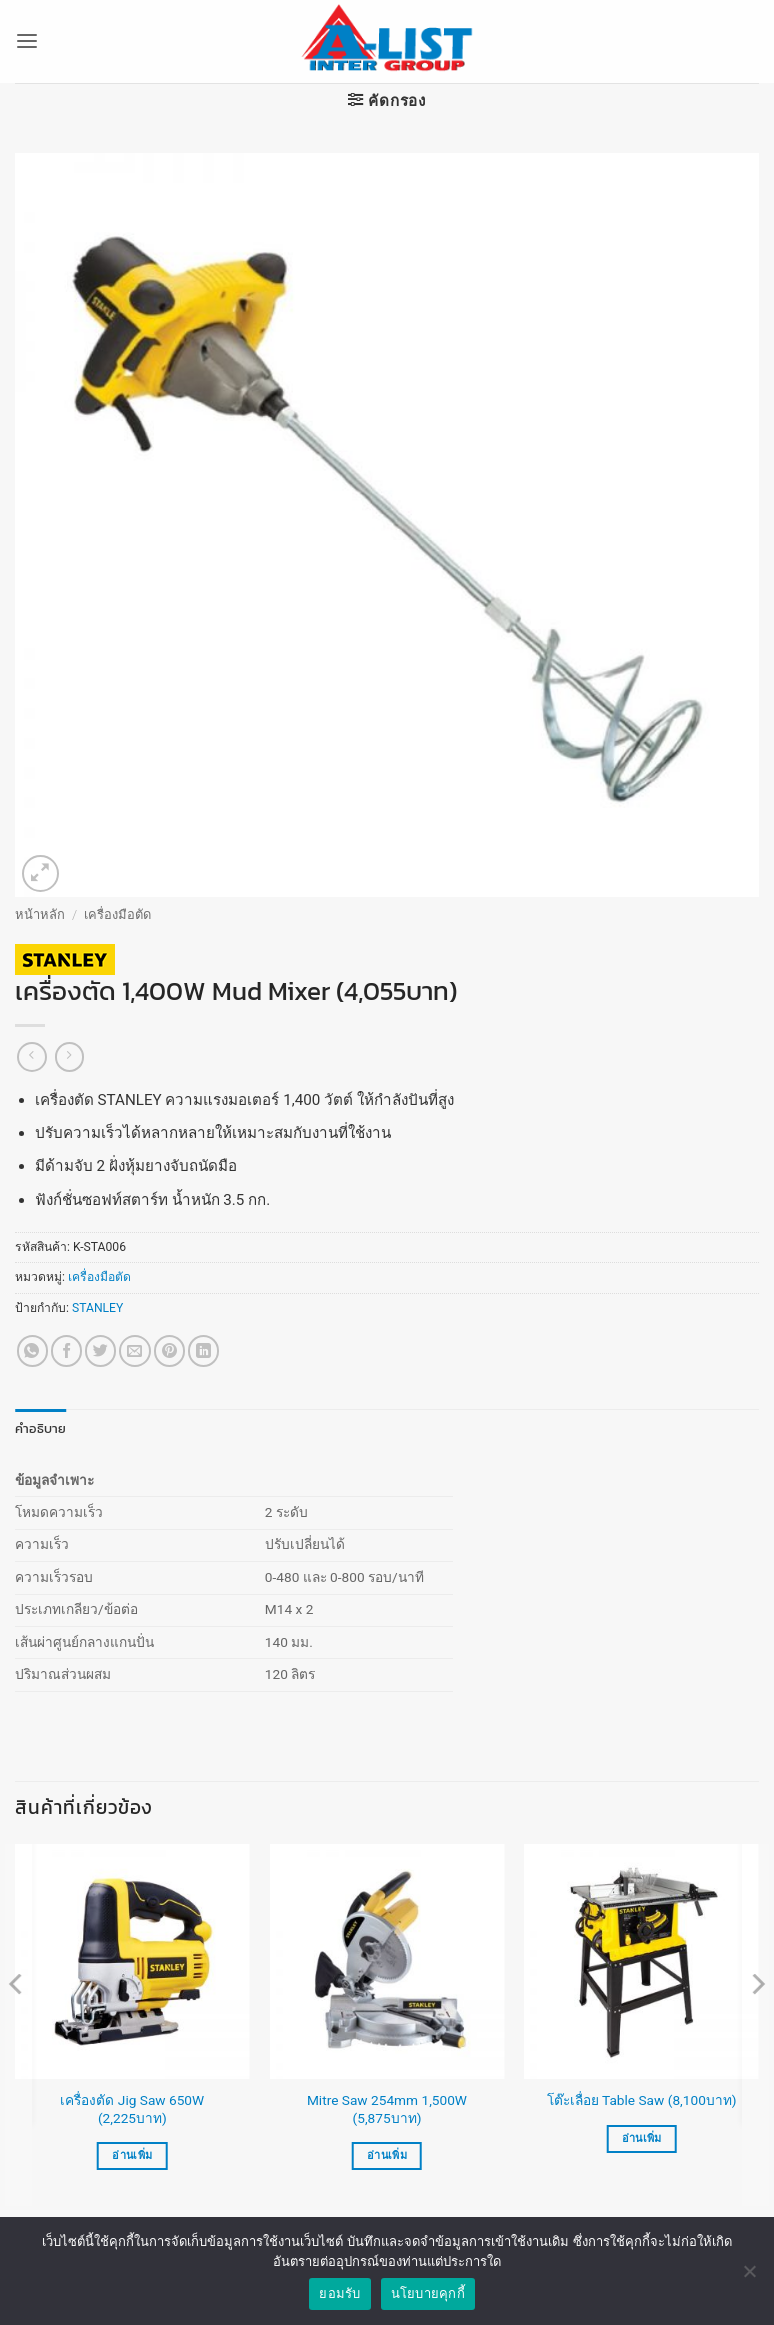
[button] (26, 42)
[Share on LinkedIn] (203, 1350)
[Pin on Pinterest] (169, 1350)
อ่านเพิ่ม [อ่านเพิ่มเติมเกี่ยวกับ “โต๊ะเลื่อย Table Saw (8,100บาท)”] (642, 2137)
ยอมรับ (339, 2293)
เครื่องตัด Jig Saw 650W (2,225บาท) (132, 2108)
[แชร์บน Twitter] (100, 1350)
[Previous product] (69, 1057)
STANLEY (97, 1308)
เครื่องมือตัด (117, 914)
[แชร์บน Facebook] (66, 1350)
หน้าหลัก (40, 914)
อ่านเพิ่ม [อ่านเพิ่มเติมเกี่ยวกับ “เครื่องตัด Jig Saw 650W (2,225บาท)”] (132, 2154)
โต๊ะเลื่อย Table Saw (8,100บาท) (642, 2100)
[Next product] (31, 1057)
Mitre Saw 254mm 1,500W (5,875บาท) (387, 2108)
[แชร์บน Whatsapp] (32, 1350)
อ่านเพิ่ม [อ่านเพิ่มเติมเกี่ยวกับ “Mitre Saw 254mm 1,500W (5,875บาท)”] (387, 2154)
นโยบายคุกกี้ (428, 2293)
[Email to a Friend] (134, 1350)
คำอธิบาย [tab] (37, 1428)
